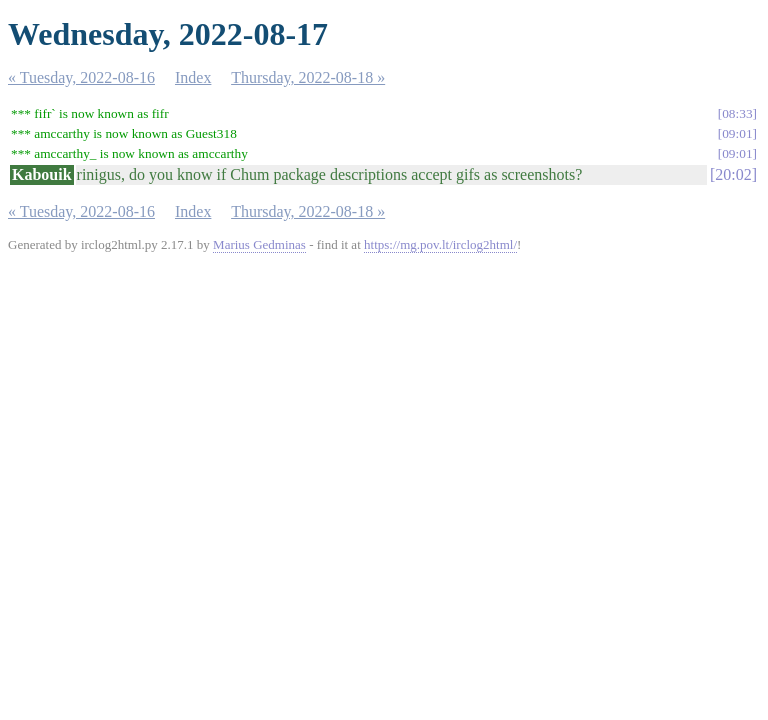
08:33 (737, 113)
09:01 (737, 133)
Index (193, 77)
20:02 (733, 174)
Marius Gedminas (259, 244)
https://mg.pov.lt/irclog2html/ (440, 244)
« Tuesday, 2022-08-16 (81, 77)
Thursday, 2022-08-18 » (308, 77)
